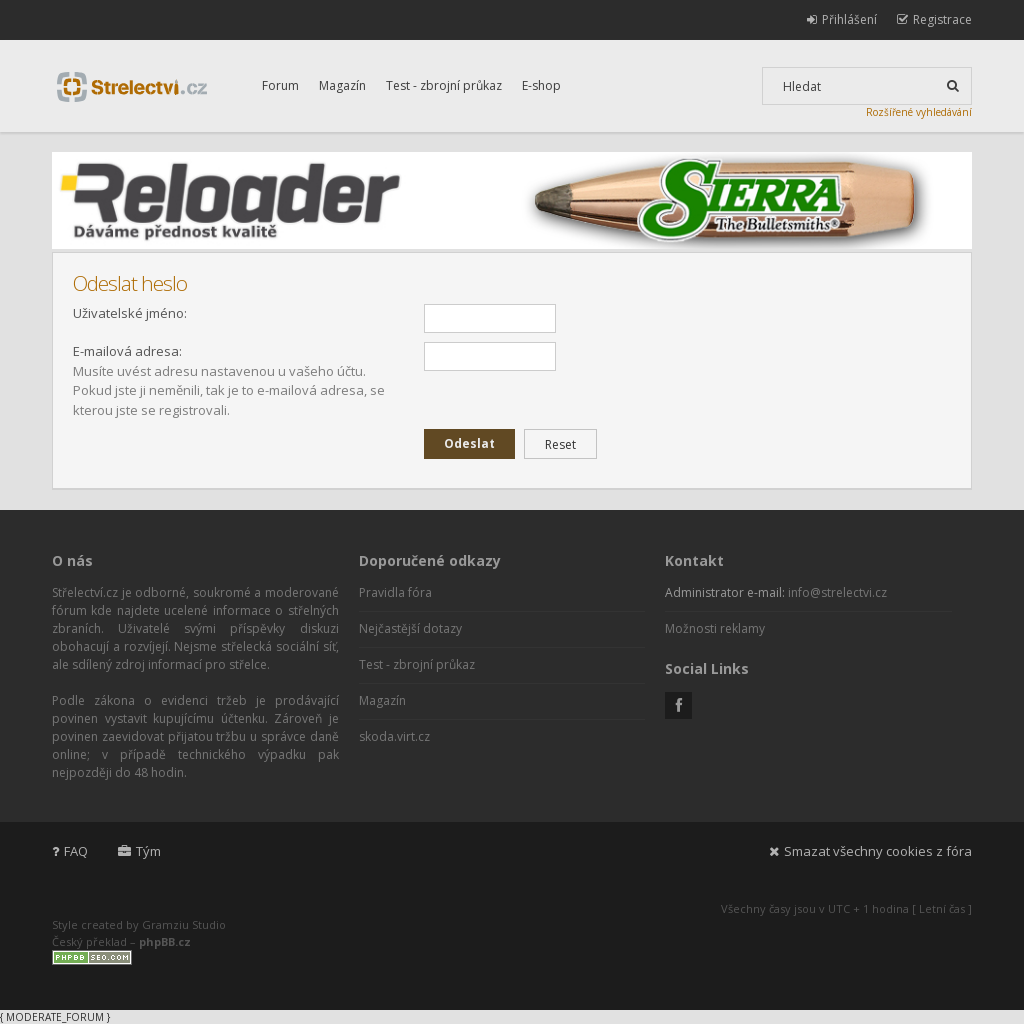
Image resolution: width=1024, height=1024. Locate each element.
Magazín (342, 85)
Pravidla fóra (395, 592)
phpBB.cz (165, 941)
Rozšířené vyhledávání (919, 112)
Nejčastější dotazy (410, 628)
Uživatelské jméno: (130, 313)
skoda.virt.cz (394, 736)
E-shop (541, 85)
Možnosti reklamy (715, 628)
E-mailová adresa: (127, 351)
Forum (280, 85)
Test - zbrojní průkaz (444, 85)
